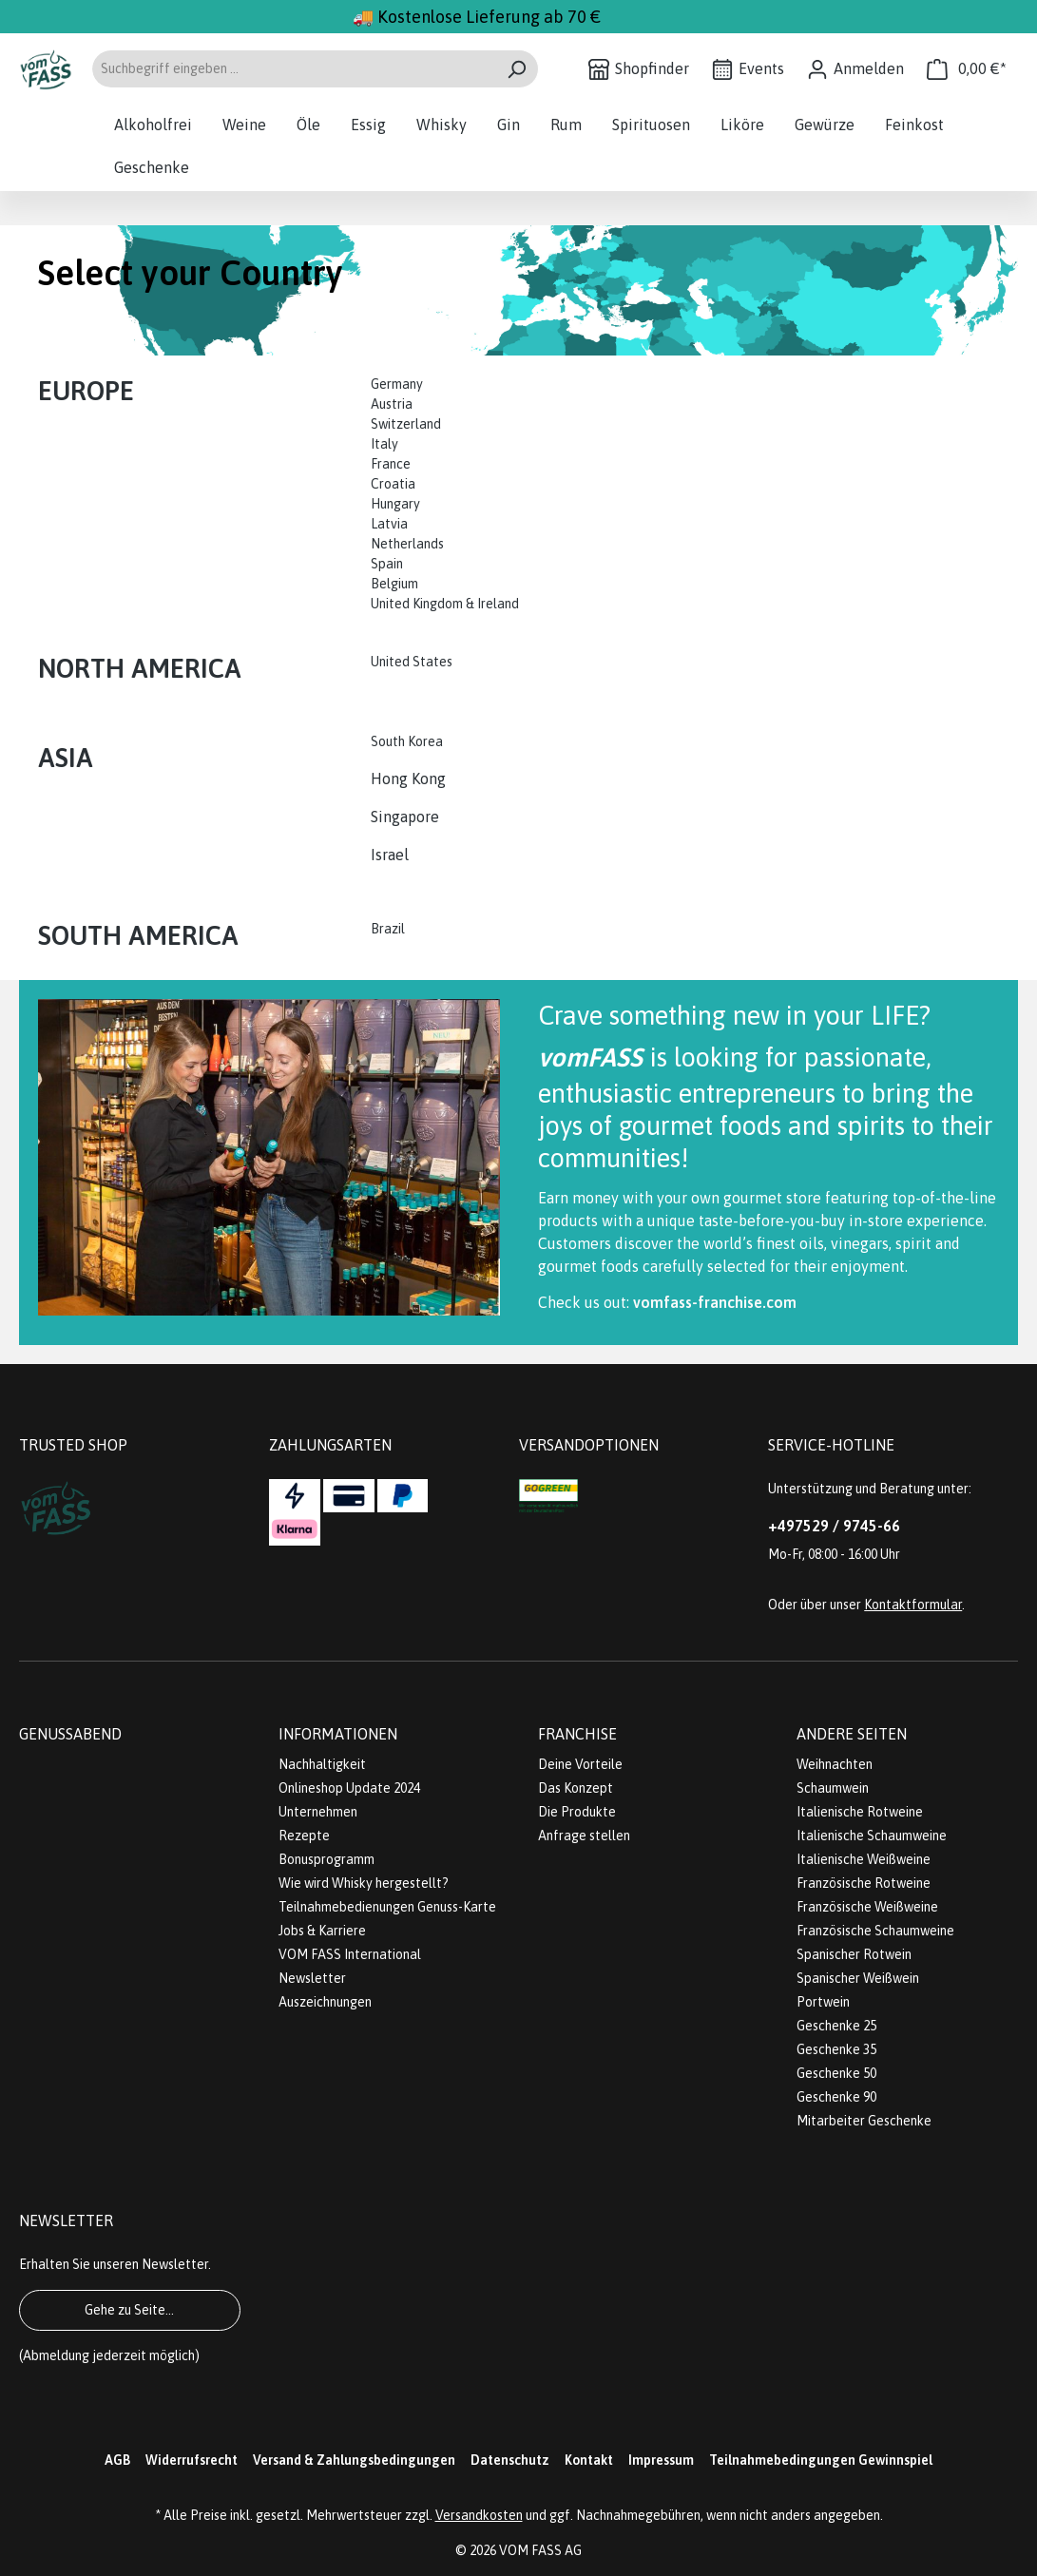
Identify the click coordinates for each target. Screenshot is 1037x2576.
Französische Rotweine (864, 1883)
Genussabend (70, 1733)
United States (413, 661)
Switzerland (406, 424)
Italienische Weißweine (864, 1859)
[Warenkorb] (966, 68)
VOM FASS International (349, 1954)
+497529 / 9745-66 (834, 1525)
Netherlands (407, 543)
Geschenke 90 (836, 2097)
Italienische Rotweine (860, 1811)
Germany (398, 384)
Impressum (661, 2460)
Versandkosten (479, 2515)
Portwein (823, 2001)
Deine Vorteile (580, 1764)
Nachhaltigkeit (322, 1764)
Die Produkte (577, 1811)
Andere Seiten (852, 1733)
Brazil (388, 928)
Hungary (395, 503)
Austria (392, 404)
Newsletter (312, 1978)
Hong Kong (408, 778)
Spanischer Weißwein (858, 1978)
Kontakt (589, 2460)
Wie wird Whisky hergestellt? (363, 1883)
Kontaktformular (913, 1604)
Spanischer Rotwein (854, 1954)
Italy (384, 444)
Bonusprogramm (326, 1859)
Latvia (389, 523)
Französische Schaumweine (875, 1930)
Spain (387, 563)
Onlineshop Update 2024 (349, 1788)
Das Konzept (575, 1788)
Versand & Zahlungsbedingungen (354, 2460)
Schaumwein (833, 1788)
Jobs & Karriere (322, 1930)
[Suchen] (516, 68)
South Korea (407, 741)
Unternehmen (317, 1811)
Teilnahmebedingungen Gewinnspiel (820, 2460)
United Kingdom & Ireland (446, 603)
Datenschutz (509, 2460)
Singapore (407, 816)
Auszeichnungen (325, 2001)
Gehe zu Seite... (129, 2309)
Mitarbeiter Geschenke (864, 2120)
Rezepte (304, 1835)
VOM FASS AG (540, 2550)
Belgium (394, 583)
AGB (117, 2460)
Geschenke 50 (836, 2073)
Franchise (577, 1733)
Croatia (393, 483)
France (391, 463)
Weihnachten (835, 1764)
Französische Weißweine (867, 1906)
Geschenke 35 (836, 2049)
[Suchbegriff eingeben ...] (293, 68)
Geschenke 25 (836, 2025)
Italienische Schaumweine (872, 1835)
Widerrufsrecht (191, 2460)
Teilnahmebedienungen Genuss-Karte (387, 1906)
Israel (390, 854)
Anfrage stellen (584, 1835)
